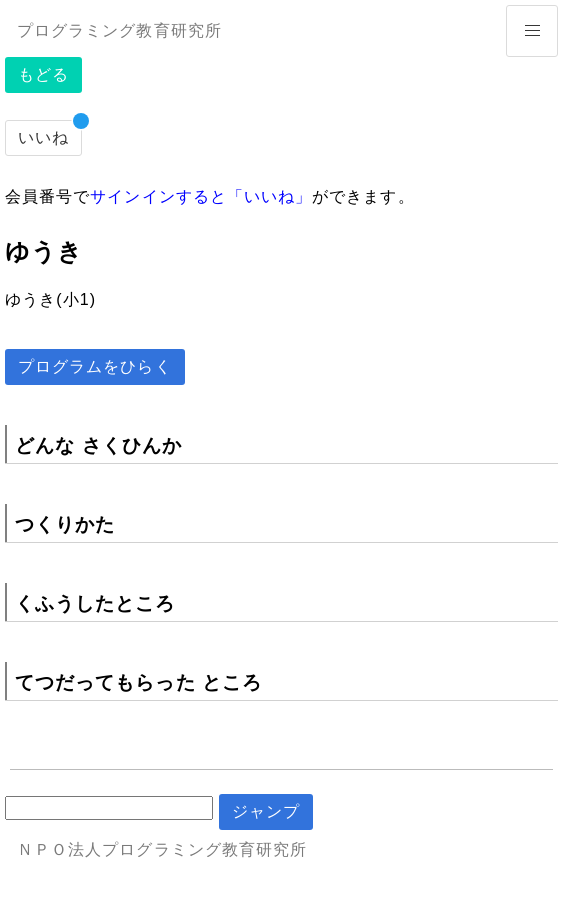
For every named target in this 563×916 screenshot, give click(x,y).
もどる (43, 74)
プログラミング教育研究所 (119, 30)
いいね (43, 137)
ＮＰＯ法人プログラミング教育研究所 (162, 849)
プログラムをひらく (95, 366)
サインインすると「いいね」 (201, 196)
